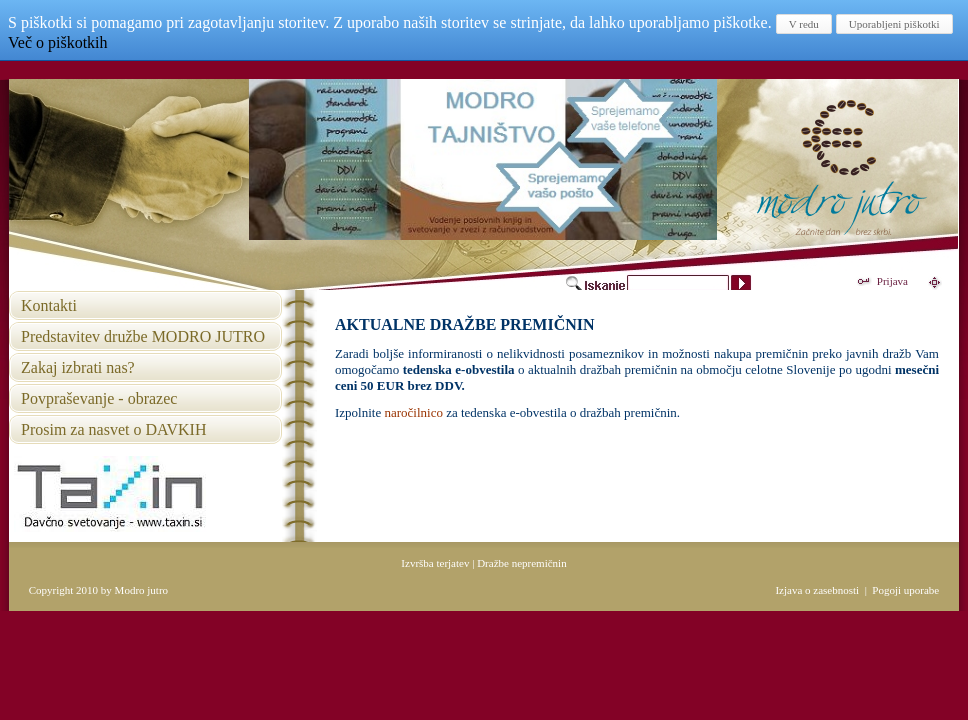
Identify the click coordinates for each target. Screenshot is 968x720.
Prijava (892, 281)
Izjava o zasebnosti (817, 590)
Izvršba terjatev (435, 563)
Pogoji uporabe (905, 590)
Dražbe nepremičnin (521, 563)
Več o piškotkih (58, 42)
